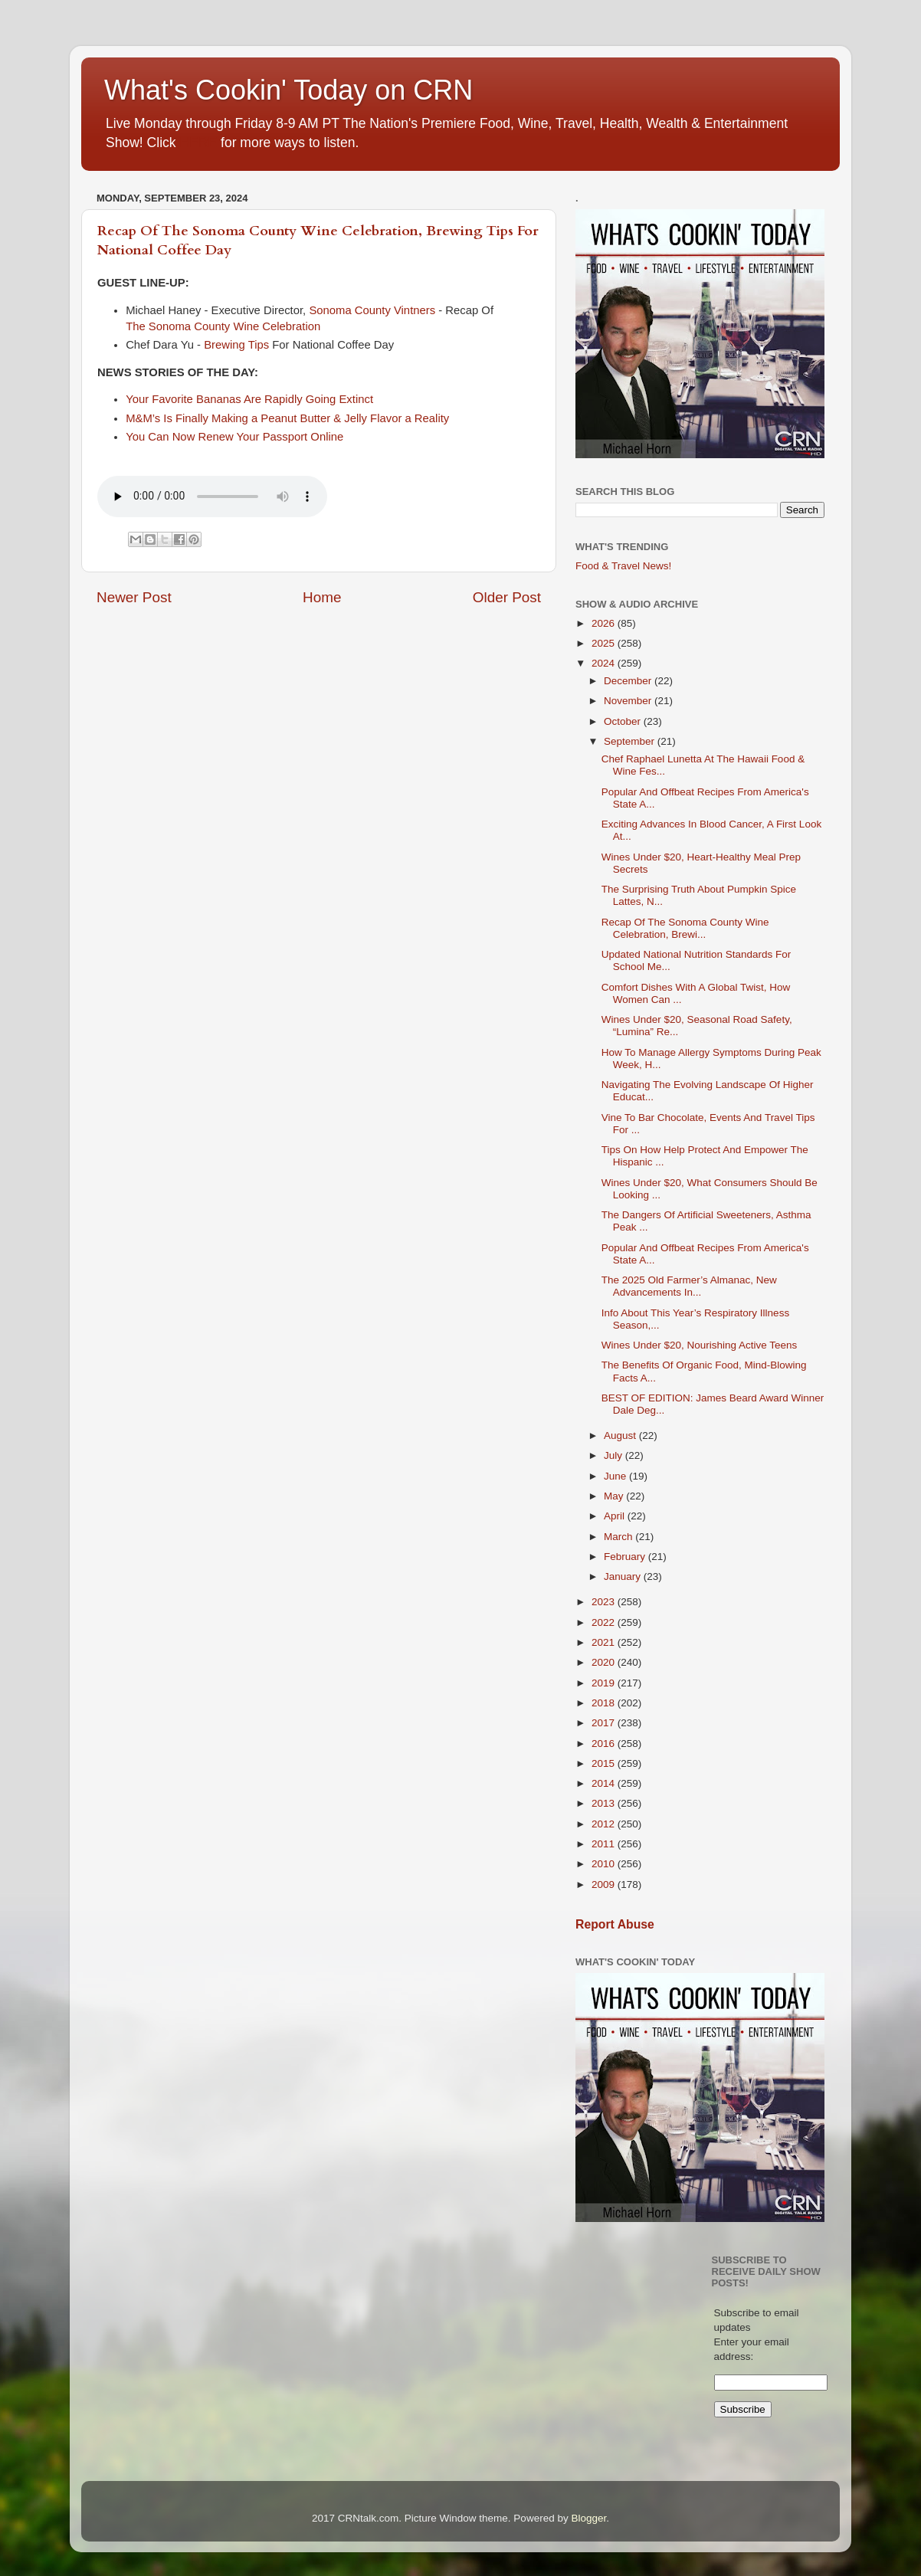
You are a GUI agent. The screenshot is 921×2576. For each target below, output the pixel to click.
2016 (605, 1743)
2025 (605, 643)
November (629, 700)
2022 (605, 1622)
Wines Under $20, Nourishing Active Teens (699, 1345)
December (629, 681)
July (614, 1455)
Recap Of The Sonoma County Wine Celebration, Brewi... (685, 928)
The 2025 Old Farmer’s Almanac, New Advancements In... (689, 1286)
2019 (605, 1683)
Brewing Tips (236, 345)
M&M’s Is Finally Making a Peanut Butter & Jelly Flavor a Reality (287, 418)
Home (322, 597)
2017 (605, 1723)
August (621, 1435)
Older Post (507, 597)
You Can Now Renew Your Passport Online (236, 437)
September (630, 741)
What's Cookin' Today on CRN (288, 90)
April (616, 1516)
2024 (605, 663)
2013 (605, 1803)
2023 (605, 1602)
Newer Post (134, 597)
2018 (605, 1703)
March (619, 1536)
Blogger (588, 2518)
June (616, 1476)
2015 (605, 1763)
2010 (605, 1864)
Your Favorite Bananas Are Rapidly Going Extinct (251, 399)
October (624, 721)
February (626, 1556)
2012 (605, 1824)
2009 (605, 1884)
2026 (605, 623)
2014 (605, 1783)
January (624, 1576)
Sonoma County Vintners (372, 310)
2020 (605, 1662)
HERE (198, 142)
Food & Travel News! (623, 566)
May (615, 1496)
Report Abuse (614, 1924)
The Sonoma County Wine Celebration (226, 326)
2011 (605, 1844)
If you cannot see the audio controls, (212, 496)
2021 (605, 1642)
